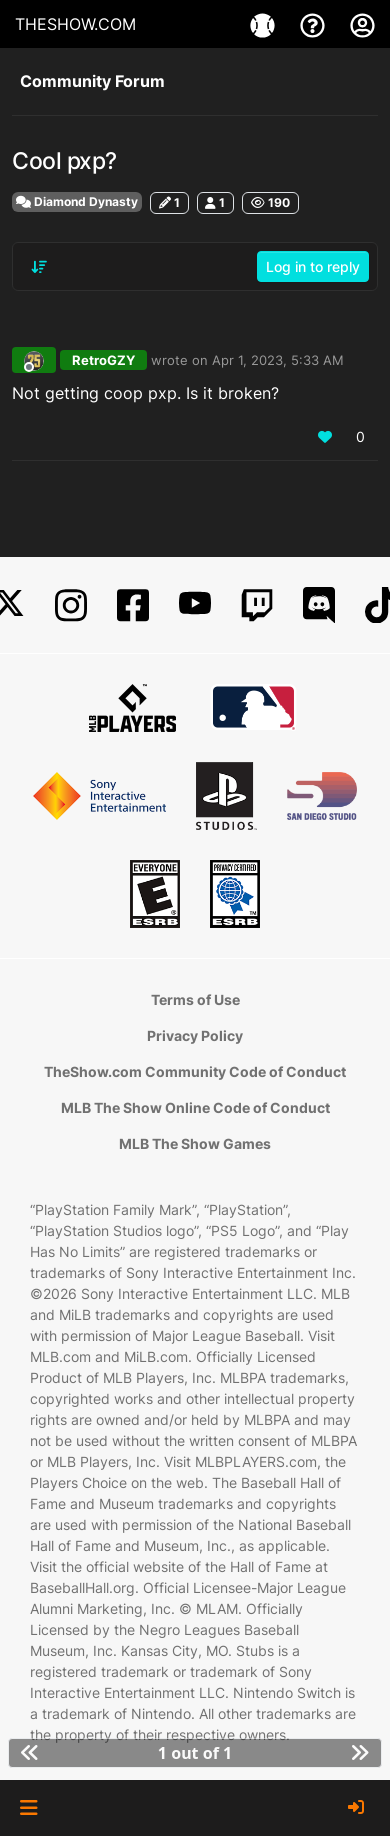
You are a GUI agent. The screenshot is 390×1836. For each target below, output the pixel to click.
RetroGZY (103, 360)
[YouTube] (195, 605)
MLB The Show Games (195, 1143)
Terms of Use (195, 999)
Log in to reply (313, 266)
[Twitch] (257, 605)
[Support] (315, 24)
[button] (28, 1808)
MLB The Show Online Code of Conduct (195, 1107)
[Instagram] (71, 605)
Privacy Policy (195, 1035)
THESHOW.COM (75, 24)
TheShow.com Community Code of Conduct (195, 1071)
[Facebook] (133, 605)
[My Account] (362, 24)
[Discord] (319, 605)
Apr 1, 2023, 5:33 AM (278, 360)
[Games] (265, 24)
